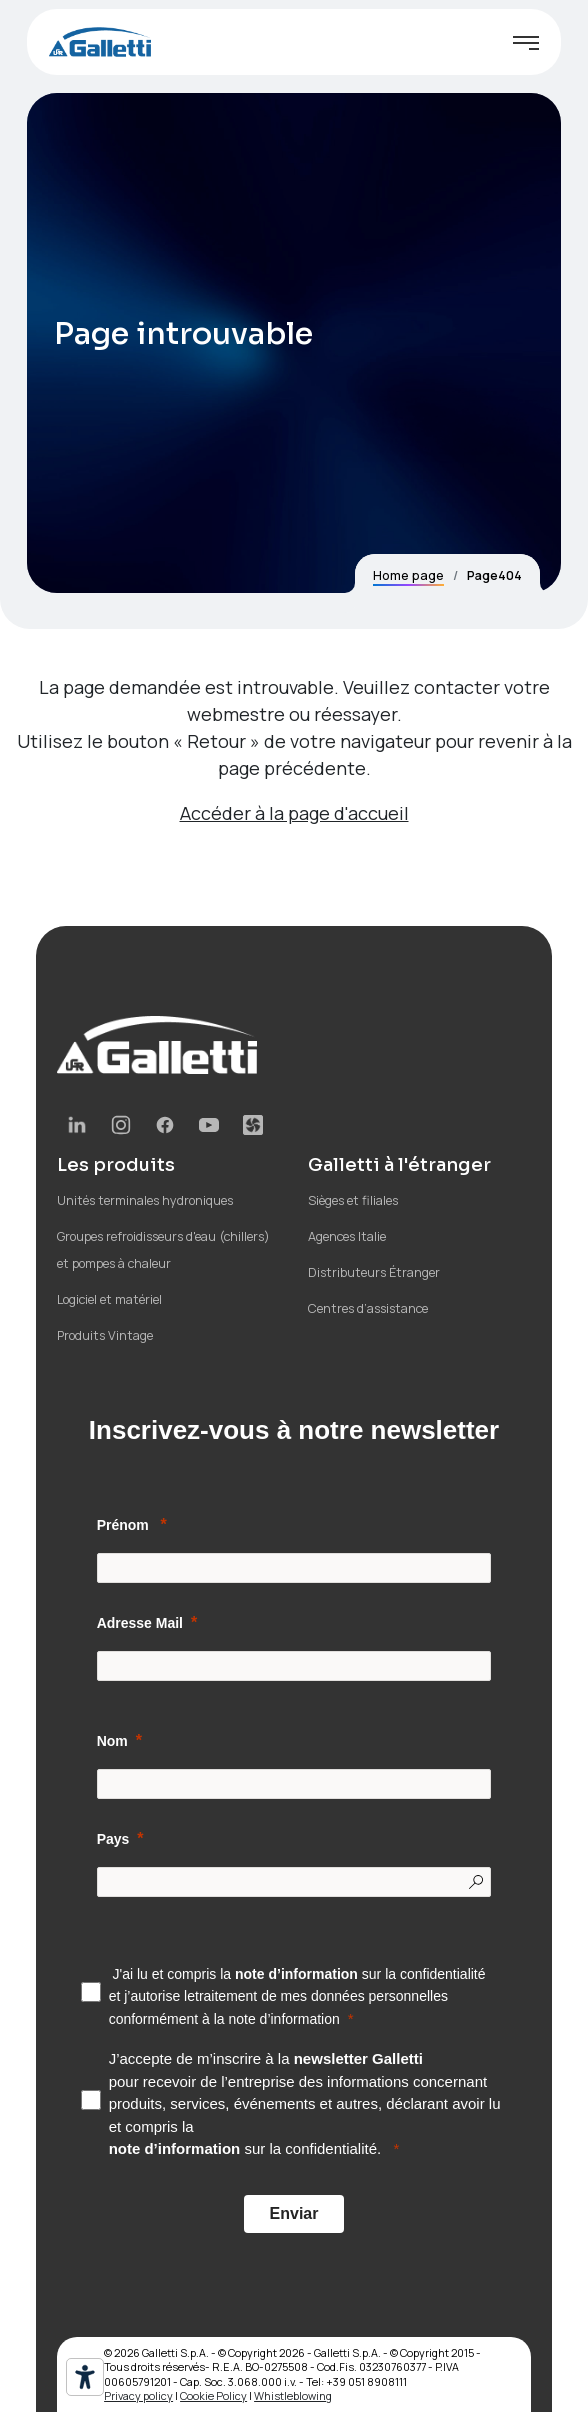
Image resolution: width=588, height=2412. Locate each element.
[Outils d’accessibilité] (85, 2377)
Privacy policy (138, 2395)
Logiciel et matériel (109, 1299)
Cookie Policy (213, 2395)
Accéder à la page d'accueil (294, 813)
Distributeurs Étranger (374, 1272)
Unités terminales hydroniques (145, 1200)
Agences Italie (347, 1236)
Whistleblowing (293, 2395)
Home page (408, 575)
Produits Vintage (105, 1335)
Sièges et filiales (353, 1200)
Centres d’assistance (368, 1308)
